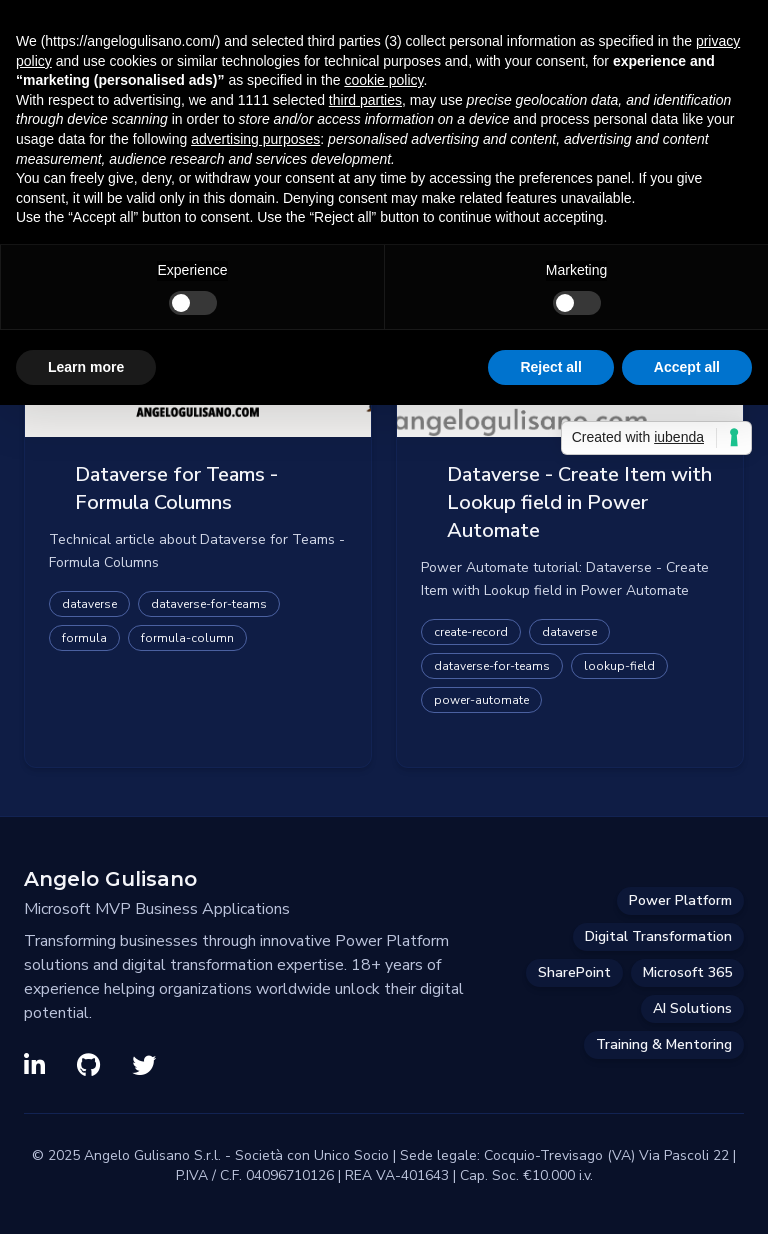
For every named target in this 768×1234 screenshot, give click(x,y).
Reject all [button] (550, 367)
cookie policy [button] (383, 80)
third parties (365, 100)
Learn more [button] (86, 367)
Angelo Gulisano (110, 879)
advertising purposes (255, 139)
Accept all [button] (687, 367)
